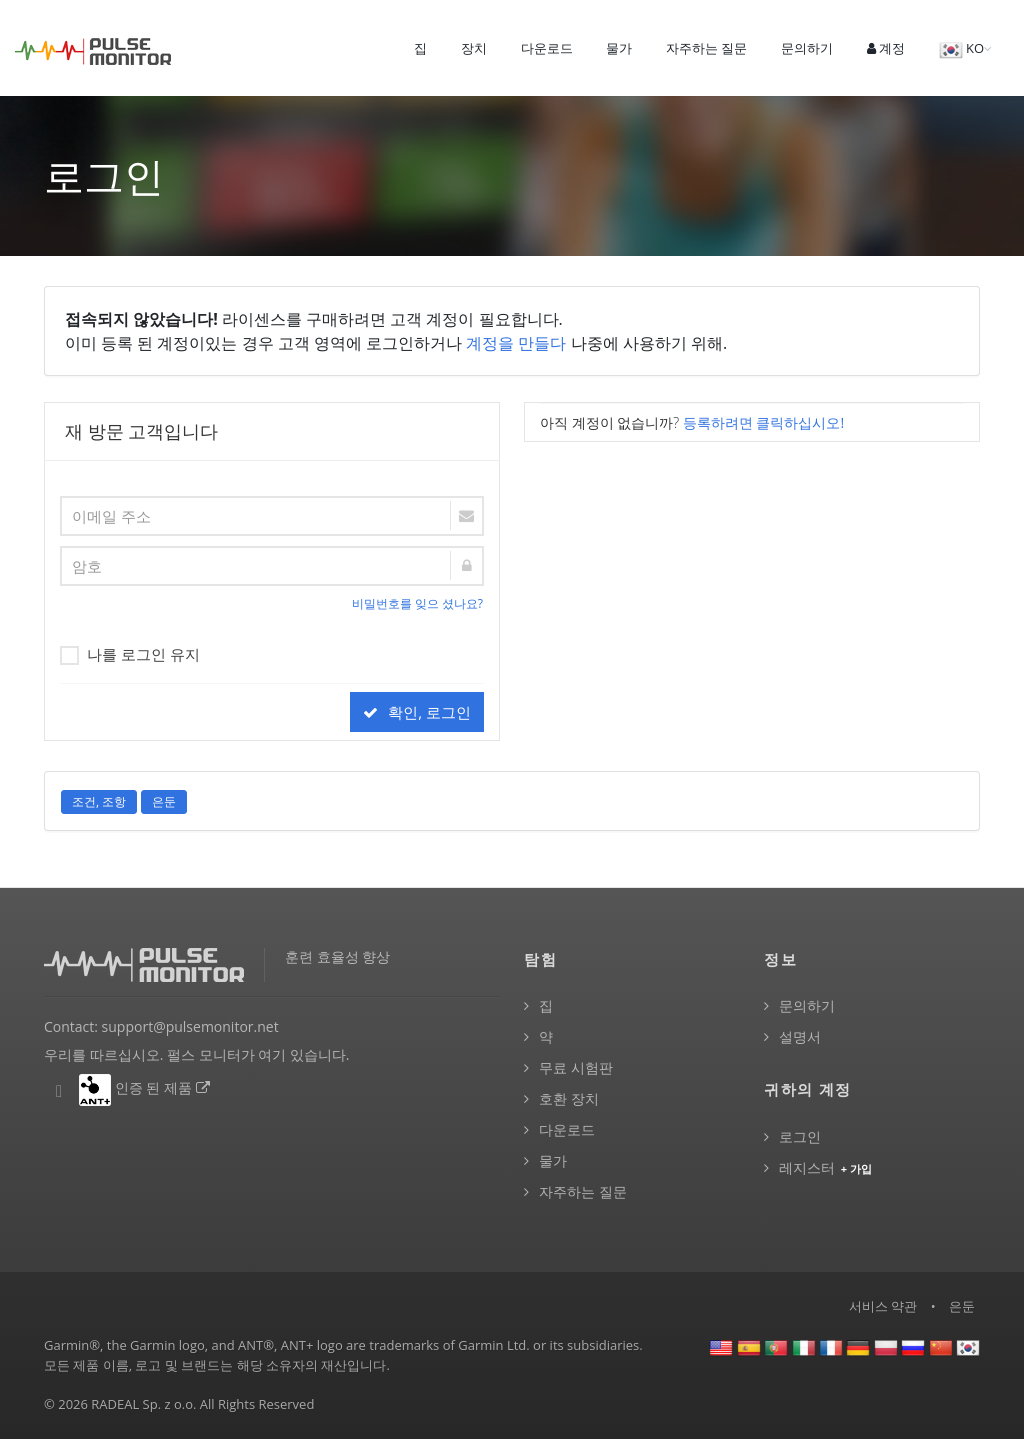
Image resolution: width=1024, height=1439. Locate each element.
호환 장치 (569, 1098)
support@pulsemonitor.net (190, 1026)
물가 (619, 48)
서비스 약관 (883, 1306)
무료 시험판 (576, 1067)
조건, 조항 (99, 801)
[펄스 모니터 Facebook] (59, 1092)
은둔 (164, 801)
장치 (474, 48)
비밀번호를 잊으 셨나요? (417, 603)
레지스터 (826, 1167)
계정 (886, 48)
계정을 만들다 (516, 343)
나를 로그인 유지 (130, 653)
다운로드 (547, 48)
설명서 (800, 1036)
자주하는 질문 (706, 48)
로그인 (800, 1136)
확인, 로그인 (417, 712)
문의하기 (807, 48)
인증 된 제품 (163, 1087)
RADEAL (115, 1404)
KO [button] (961, 50)
